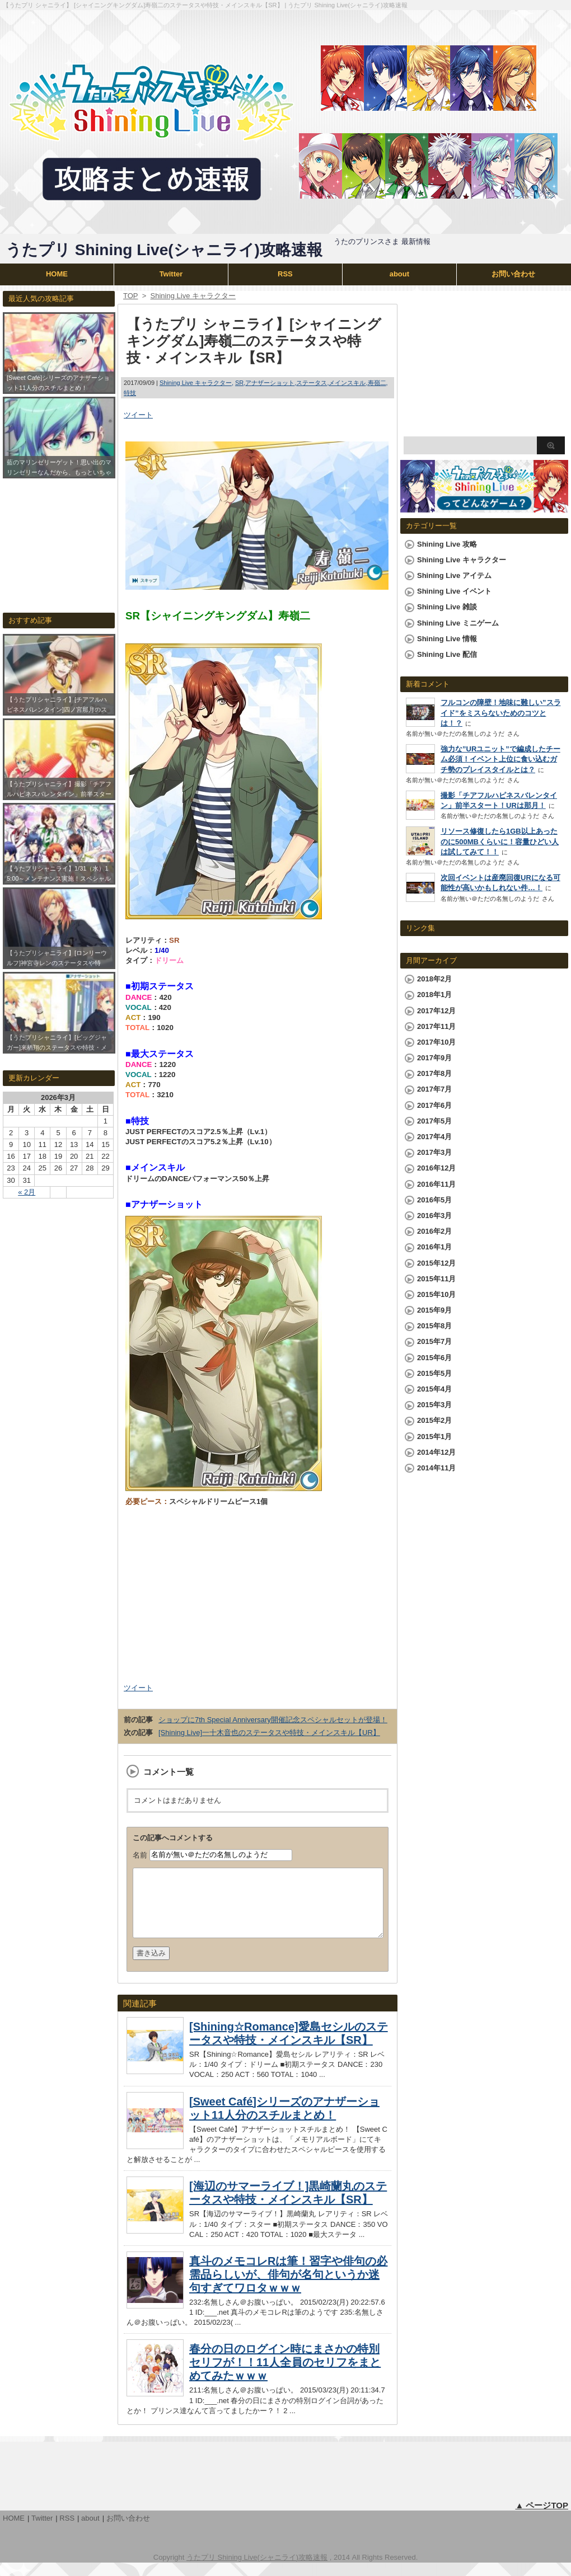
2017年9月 (434, 1058)
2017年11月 (436, 1026)
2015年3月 (434, 1404)
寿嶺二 (377, 382)
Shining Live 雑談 (447, 607)
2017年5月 (434, 1121)
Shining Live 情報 (447, 638)
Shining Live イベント (454, 591)
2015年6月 (434, 1357)
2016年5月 (434, 1200)
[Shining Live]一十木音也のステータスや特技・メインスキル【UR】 (269, 1732)
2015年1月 (434, 1436)
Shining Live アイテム (454, 575)
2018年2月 (434, 979)
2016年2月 (434, 1231)
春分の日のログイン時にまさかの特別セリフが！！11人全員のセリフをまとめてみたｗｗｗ (285, 2375)
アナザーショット (269, 382)
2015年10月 (436, 1294)
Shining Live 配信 (447, 654)
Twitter (171, 274)
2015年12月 (436, 1263)
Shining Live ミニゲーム (458, 623)
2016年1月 (434, 1247)
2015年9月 (434, 1310)
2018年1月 (434, 994)
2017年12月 (436, 1011)
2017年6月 (434, 1105)
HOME (57, 274)
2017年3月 (434, 1152)
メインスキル (347, 382)
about (399, 274)
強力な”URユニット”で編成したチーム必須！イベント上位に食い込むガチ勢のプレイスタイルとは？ (500, 759)
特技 (130, 392)
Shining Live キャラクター (196, 382)
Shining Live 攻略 (447, 544)
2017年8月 (434, 1073)
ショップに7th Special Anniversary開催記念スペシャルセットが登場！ (272, 1719)
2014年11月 (436, 1468)
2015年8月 (434, 1326)
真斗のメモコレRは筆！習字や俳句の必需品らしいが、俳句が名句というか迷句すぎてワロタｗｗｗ (288, 2287)
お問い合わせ (513, 274)
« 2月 (26, 1192)
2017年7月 (434, 1089)
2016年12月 (436, 1168)
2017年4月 (434, 1136)
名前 (140, 1854)
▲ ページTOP (541, 2518)
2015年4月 (434, 1389)
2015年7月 (434, 1341)
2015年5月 (434, 1373)
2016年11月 (436, 1184)
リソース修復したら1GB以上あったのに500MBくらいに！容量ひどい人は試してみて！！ (500, 841)
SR (239, 382)
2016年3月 (434, 1215)
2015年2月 (434, 1420)
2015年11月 (436, 1279)
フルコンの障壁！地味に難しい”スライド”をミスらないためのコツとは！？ (501, 712)
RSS (285, 274)
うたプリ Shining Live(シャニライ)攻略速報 (164, 249)
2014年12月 (436, 1452)
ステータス (311, 382)
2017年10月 (436, 1042)
